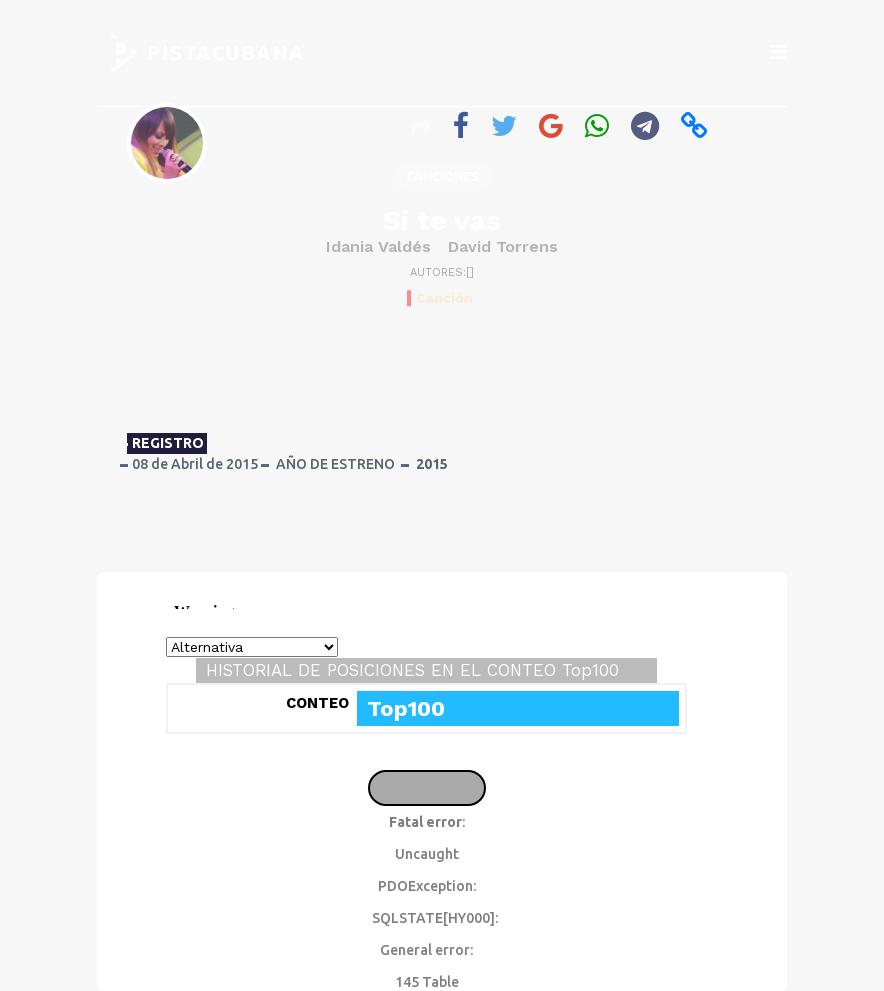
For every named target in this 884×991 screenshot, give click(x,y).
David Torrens (503, 246)
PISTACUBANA (226, 52)
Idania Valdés (378, 246)
